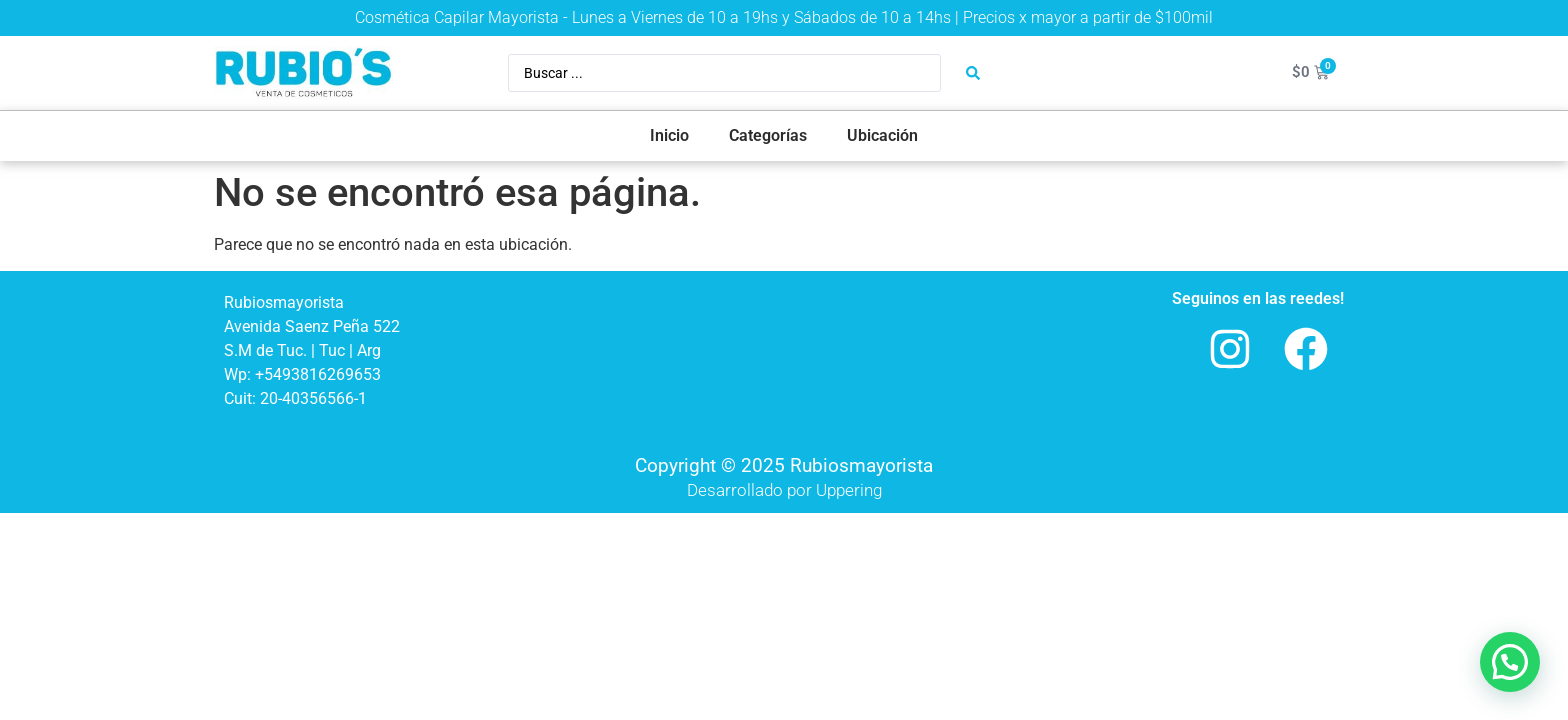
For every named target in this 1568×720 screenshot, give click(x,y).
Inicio (669, 135)
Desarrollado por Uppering (784, 490)
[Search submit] (973, 73)
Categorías (768, 135)
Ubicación (882, 135)
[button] (1510, 662)
